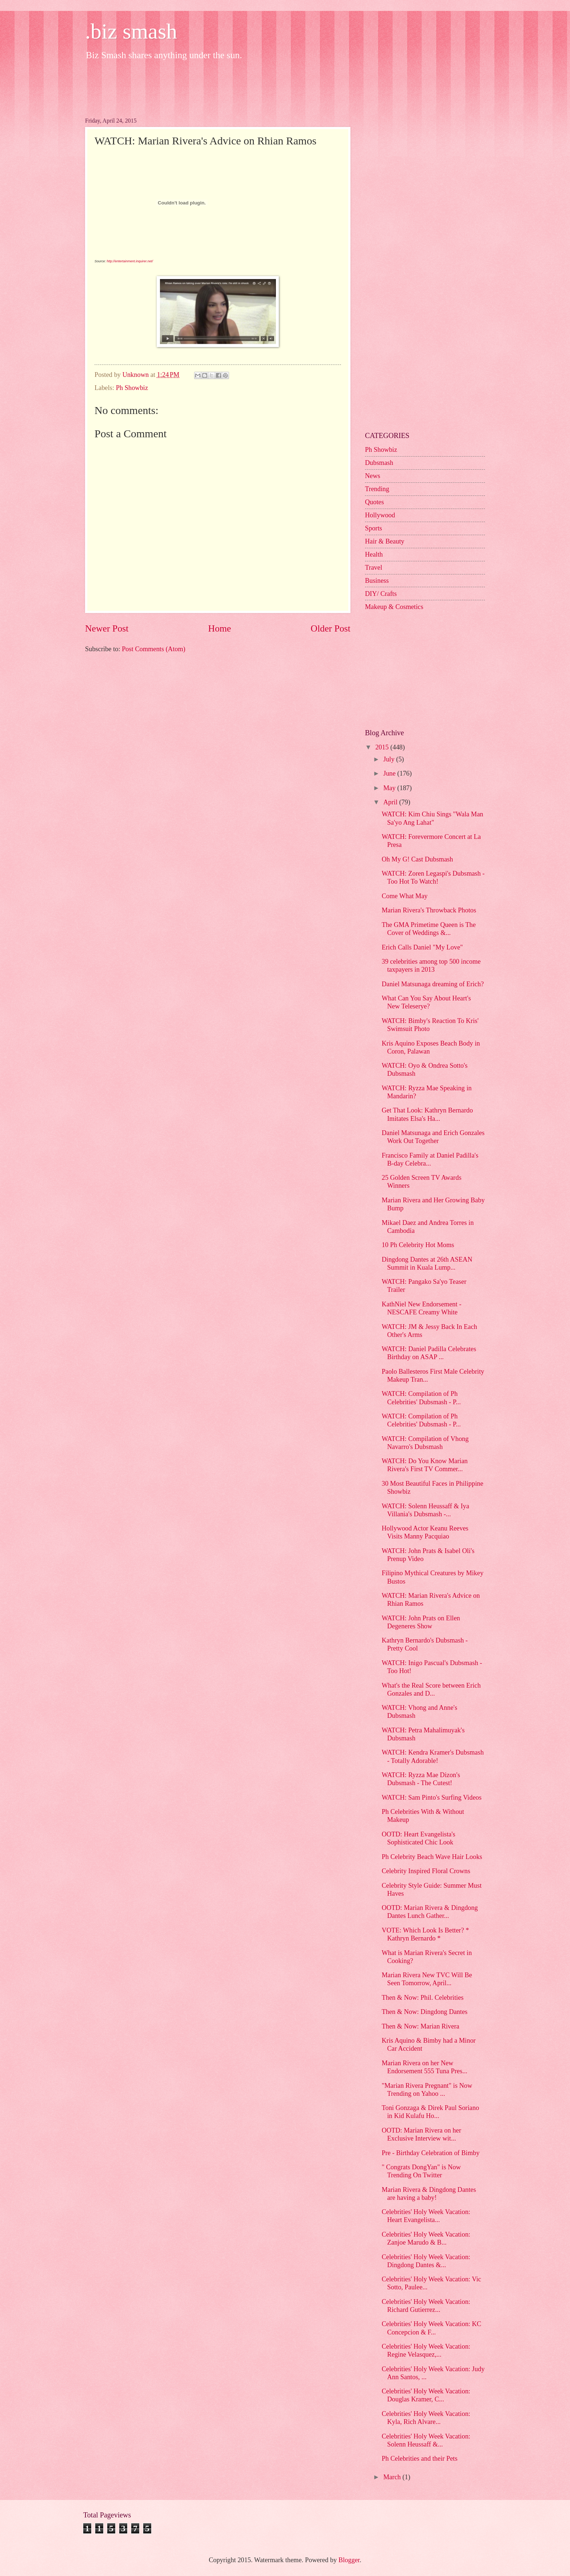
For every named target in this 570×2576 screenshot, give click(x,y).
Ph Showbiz (132, 387)
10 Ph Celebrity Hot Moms (418, 1245)
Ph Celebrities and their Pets (419, 2458)
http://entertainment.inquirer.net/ (130, 261)
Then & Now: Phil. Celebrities (422, 1997)
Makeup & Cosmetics (394, 606)
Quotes (374, 502)
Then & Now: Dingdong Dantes (424, 2011)
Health (374, 554)
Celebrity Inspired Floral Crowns (426, 1871)
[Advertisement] (217, 87)
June (390, 773)
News (372, 475)
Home (219, 628)
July (390, 759)
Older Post (330, 628)
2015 (382, 747)
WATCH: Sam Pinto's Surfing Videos (432, 1797)
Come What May (405, 896)
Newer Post (106, 628)
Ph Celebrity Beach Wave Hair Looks (432, 1856)
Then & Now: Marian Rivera (420, 2026)
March (393, 2477)
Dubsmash (379, 462)
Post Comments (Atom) (153, 649)
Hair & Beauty (384, 541)
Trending (377, 489)
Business (377, 580)
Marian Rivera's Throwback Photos (429, 910)
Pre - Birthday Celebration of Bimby (430, 2153)
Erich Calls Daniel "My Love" (422, 947)
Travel (373, 567)
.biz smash (131, 31)
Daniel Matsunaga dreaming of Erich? (433, 984)
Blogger (349, 2560)
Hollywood (380, 515)
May (390, 788)
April (391, 802)
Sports (373, 528)
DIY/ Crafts (381, 593)
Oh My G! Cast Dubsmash (417, 859)
